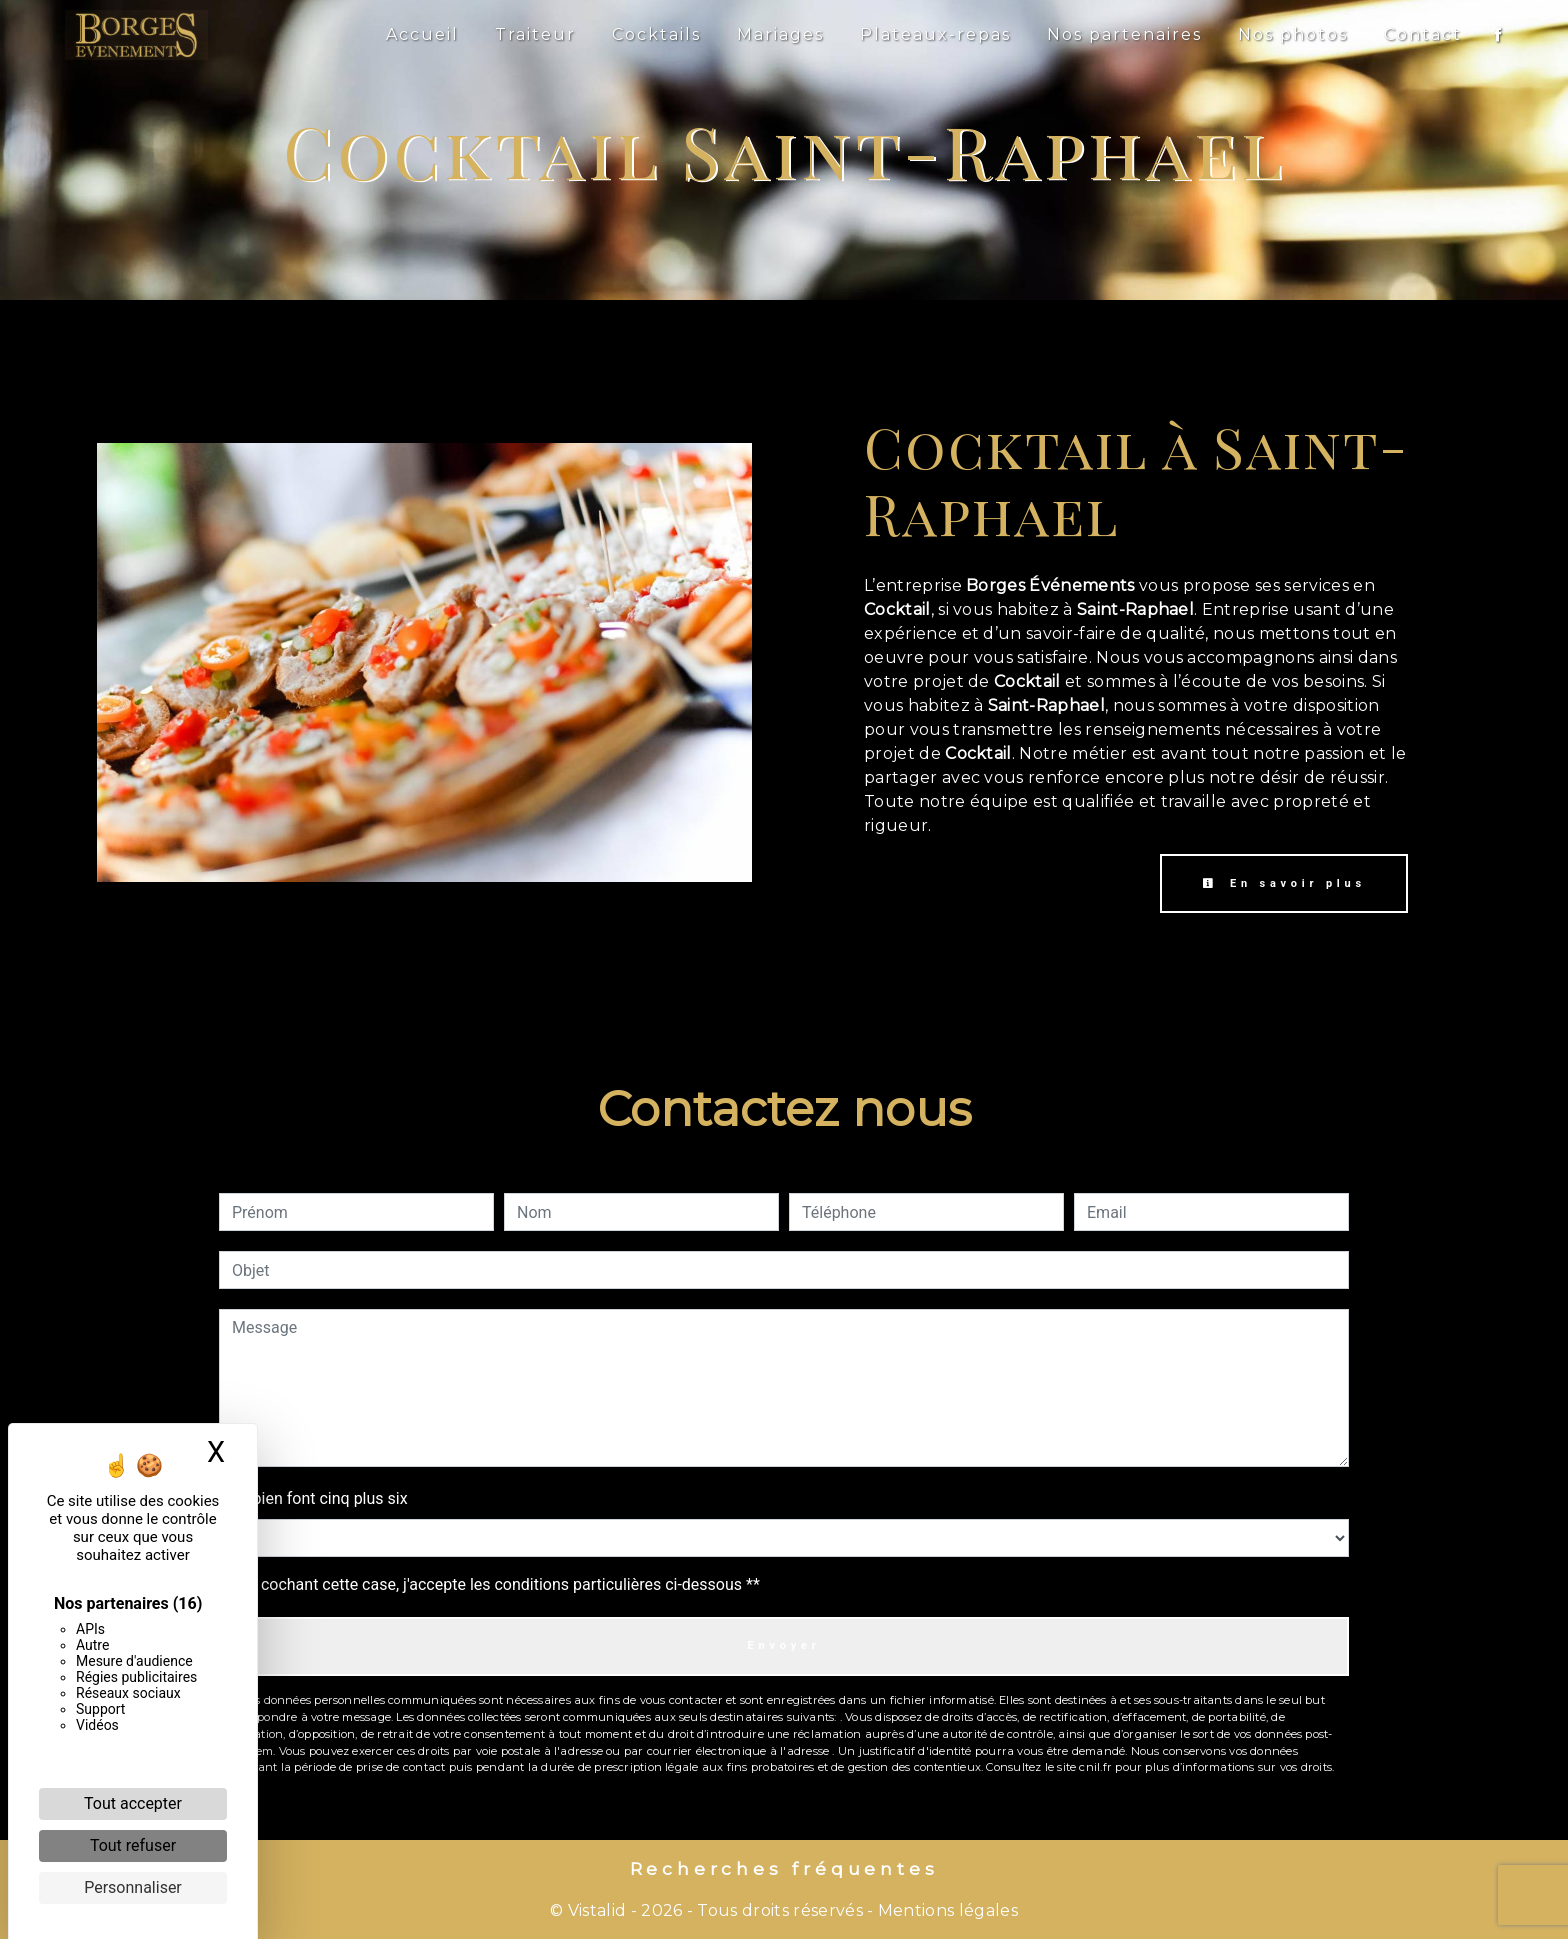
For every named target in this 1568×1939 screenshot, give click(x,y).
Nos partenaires (1124, 34)
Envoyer (783, 1645)
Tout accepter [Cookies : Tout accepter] (133, 1803)
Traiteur (535, 34)
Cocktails (656, 34)
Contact (1423, 34)
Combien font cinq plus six (313, 1498)
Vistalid (597, 1910)
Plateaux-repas (935, 34)
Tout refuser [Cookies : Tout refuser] (133, 1845)
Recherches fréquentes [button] (784, 1868)
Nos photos (1293, 34)
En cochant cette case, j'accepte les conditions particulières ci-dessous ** (499, 1584)
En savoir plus (1284, 883)
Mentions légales (946, 1910)
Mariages (780, 34)
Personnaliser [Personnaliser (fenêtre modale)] (133, 1887)
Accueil (422, 34)
